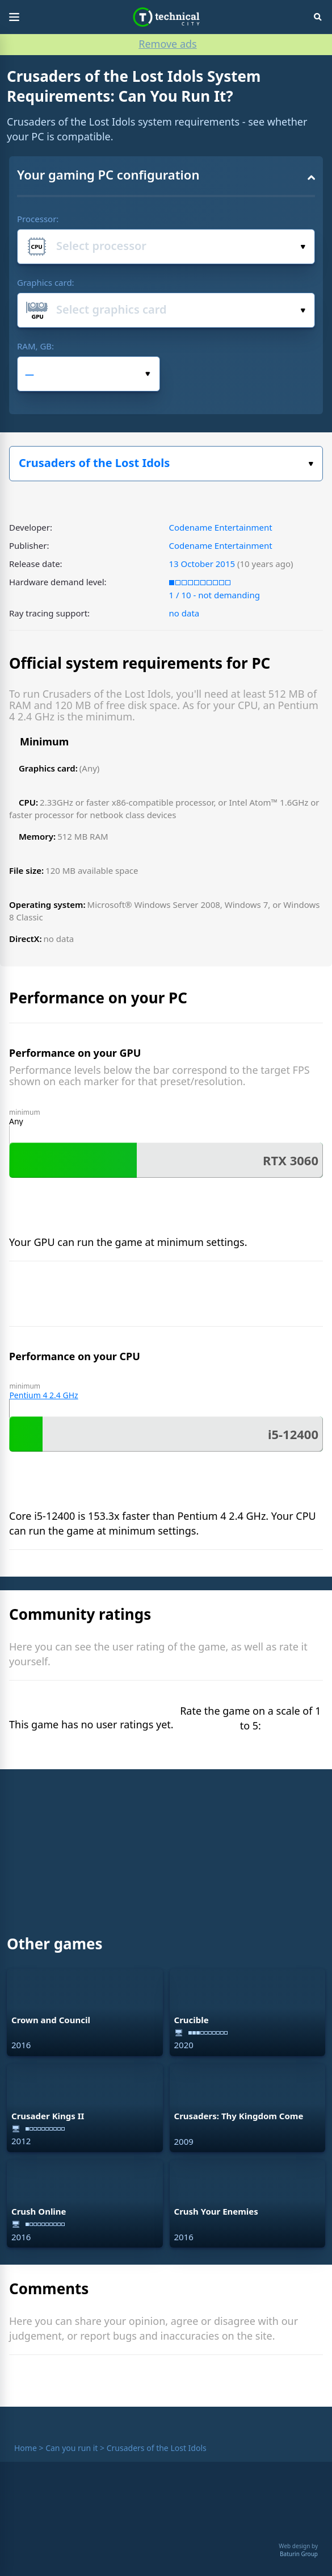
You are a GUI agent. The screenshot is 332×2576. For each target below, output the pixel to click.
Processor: (37, 218)
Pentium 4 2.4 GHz (43, 1395)
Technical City (166, 17)
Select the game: (310, 464)
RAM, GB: (35, 346)
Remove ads (167, 44)
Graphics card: (45, 282)
